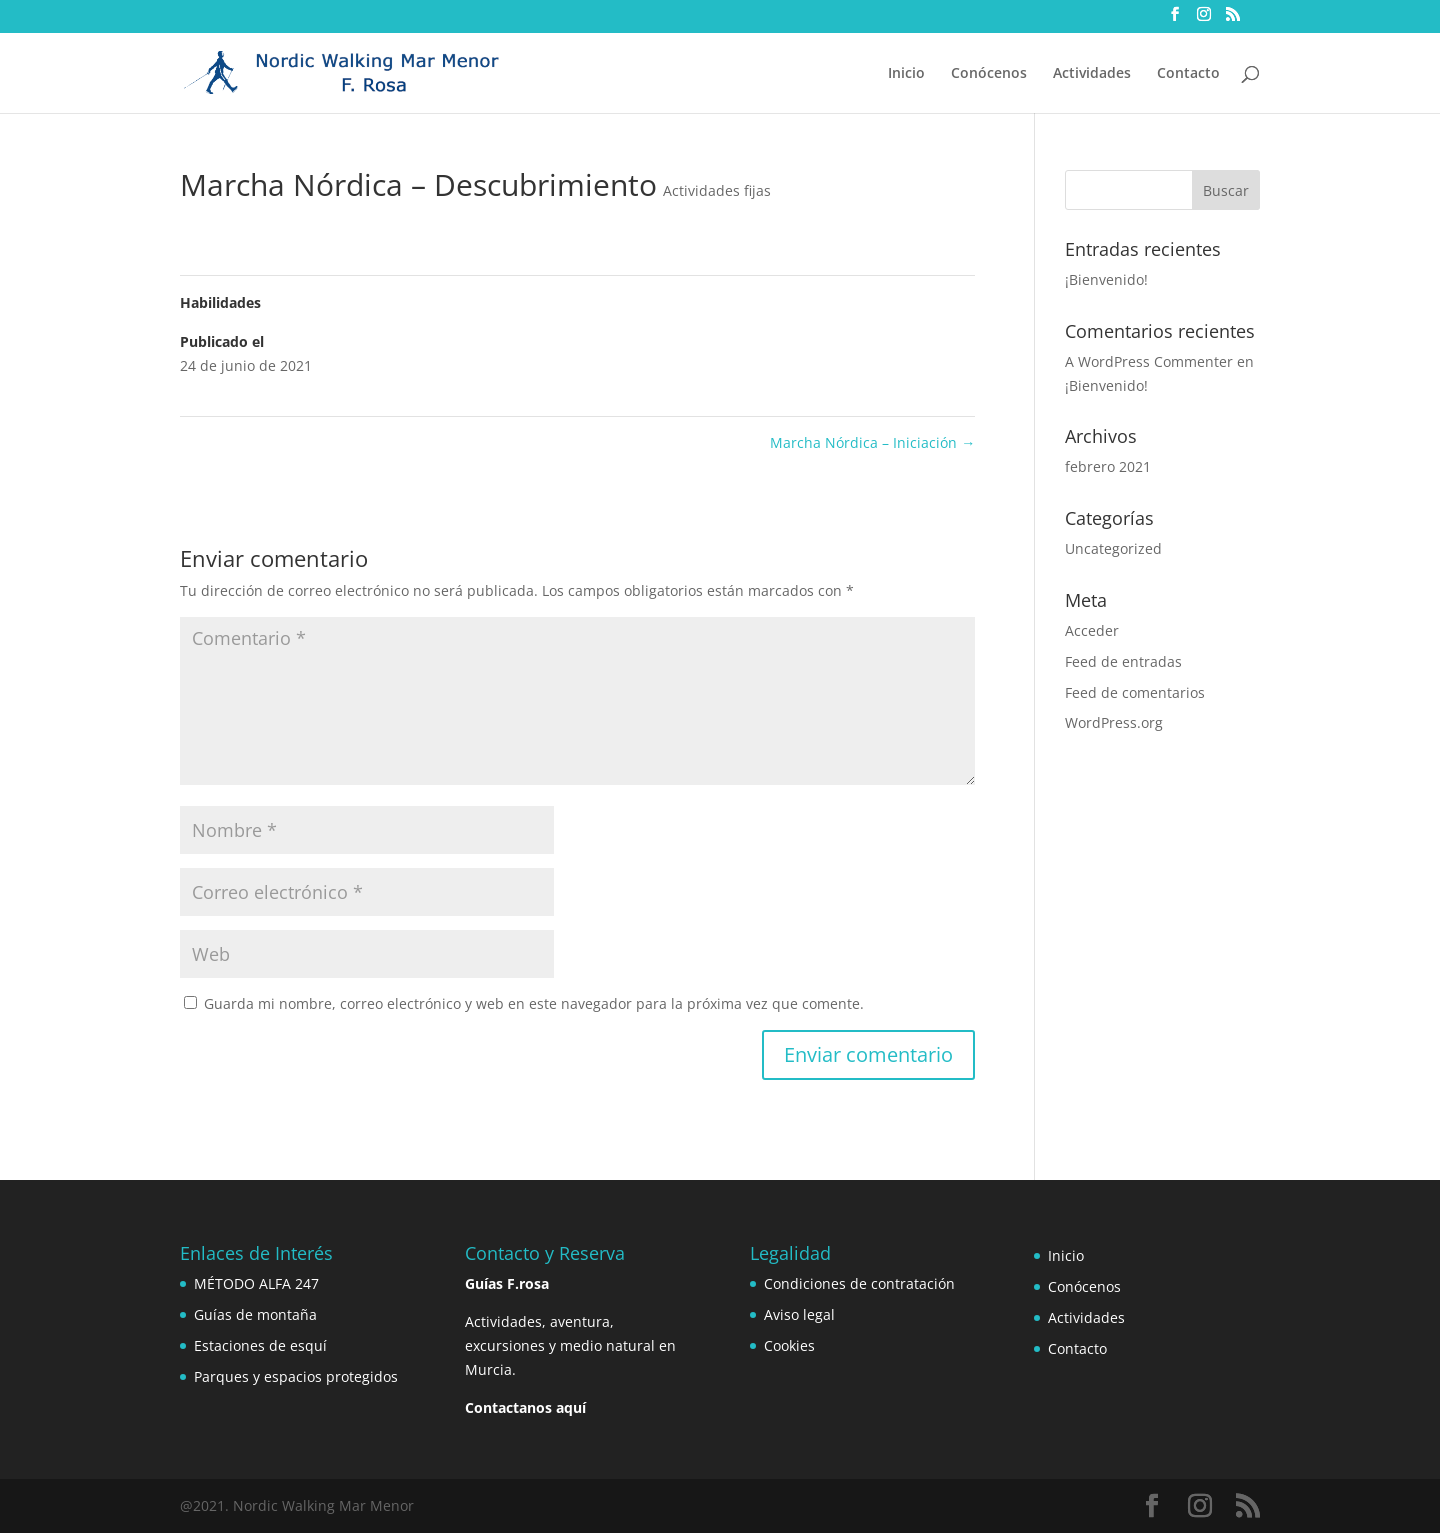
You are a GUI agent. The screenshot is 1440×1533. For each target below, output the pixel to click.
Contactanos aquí (525, 1407)
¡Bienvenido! (1106, 279)
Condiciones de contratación (859, 1283)
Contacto (1188, 74)
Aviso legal (799, 1314)
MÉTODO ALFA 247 (256, 1283)
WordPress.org (1114, 722)
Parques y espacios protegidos (296, 1376)
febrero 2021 (1108, 466)
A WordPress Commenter (1149, 361)
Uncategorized (1113, 548)
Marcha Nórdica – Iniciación (872, 442)
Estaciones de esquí (260, 1345)
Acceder (1092, 630)
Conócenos (989, 74)
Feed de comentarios (1135, 692)
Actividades (1092, 74)
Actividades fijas (717, 190)
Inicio (906, 74)
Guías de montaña (255, 1314)
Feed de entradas (1123, 661)
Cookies (789, 1345)
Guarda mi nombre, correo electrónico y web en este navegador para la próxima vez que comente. (534, 1003)
